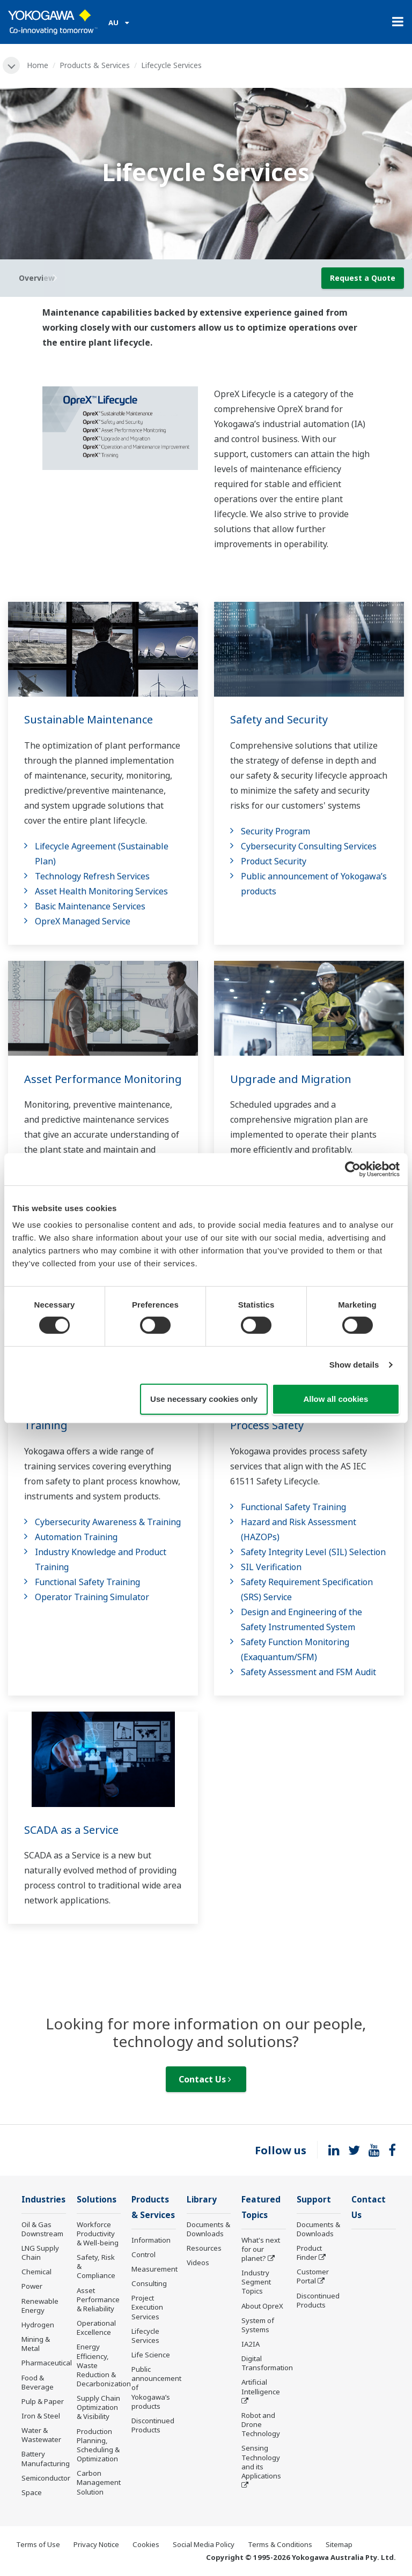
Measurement (154, 2269)
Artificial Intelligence (260, 2386)
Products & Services (95, 65)
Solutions (96, 2199)
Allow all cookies (335, 1398)
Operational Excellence (96, 2327)
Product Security (273, 861)
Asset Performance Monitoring (103, 1079)
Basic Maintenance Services (90, 906)
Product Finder (309, 2252)
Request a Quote (362, 278)
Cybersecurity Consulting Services (309, 846)
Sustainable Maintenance (88, 719)
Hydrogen (37, 2324)
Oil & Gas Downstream (42, 2229)
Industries (43, 2199)
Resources (204, 2248)
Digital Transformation (267, 2363)
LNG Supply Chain (40, 2252)
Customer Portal (313, 2276)
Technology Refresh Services (92, 876)
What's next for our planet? (260, 2249)
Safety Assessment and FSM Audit (308, 1672)
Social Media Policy (203, 2544)
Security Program (275, 831)
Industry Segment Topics (256, 2282)
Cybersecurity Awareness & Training (108, 1522)
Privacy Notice (96, 2544)
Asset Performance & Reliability (98, 2299)
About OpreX (262, 2306)
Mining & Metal (35, 2343)
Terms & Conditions (280, 2544)
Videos (198, 2262)
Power (31, 2286)
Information (151, 2240)
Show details (354, 1364)
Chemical (36, 2271)
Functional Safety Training (87, 1582)
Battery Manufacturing (45, 2458)
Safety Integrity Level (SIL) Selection (313, 1552)
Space (31, 2492)
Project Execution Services (147, 2307)
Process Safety (267, 1425)
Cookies (146, 2544)
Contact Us (205, 2079)
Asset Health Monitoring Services (101, 891)
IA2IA (250, 2344)
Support (314, 2199)
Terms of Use (38, 2544)
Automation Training (76, 1537)
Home (37, 65)
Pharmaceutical (46, 2363)
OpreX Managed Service (82, 921)
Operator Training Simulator (92, 1597)
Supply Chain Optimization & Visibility (98, 2407)
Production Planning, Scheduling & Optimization (98, 2444)
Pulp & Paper (42, 2401)
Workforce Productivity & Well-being (98, 2234)
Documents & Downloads (208, 2229)
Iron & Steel (40, 2416)
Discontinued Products (152, 2425)
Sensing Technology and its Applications (261, 2461)
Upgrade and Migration (290, 1079)
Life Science (150, 2355)
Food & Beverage (37, 2382)
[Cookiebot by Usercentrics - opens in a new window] (353, 1169)
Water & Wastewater (41, 2434)
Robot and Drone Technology (260, 2424)
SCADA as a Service (71, 1830)
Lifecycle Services (145, 2335)
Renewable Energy (39, 2305)
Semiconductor (45, 2478)
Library (202, 2199)
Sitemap (339, 2544)
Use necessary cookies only (204, 1398)
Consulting (149, 2283)
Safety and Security (279, 719)
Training (46, 1425)
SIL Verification (271, 1567)
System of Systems (257, 2325)
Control (143, 2254)
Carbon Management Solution (99, 2482)
